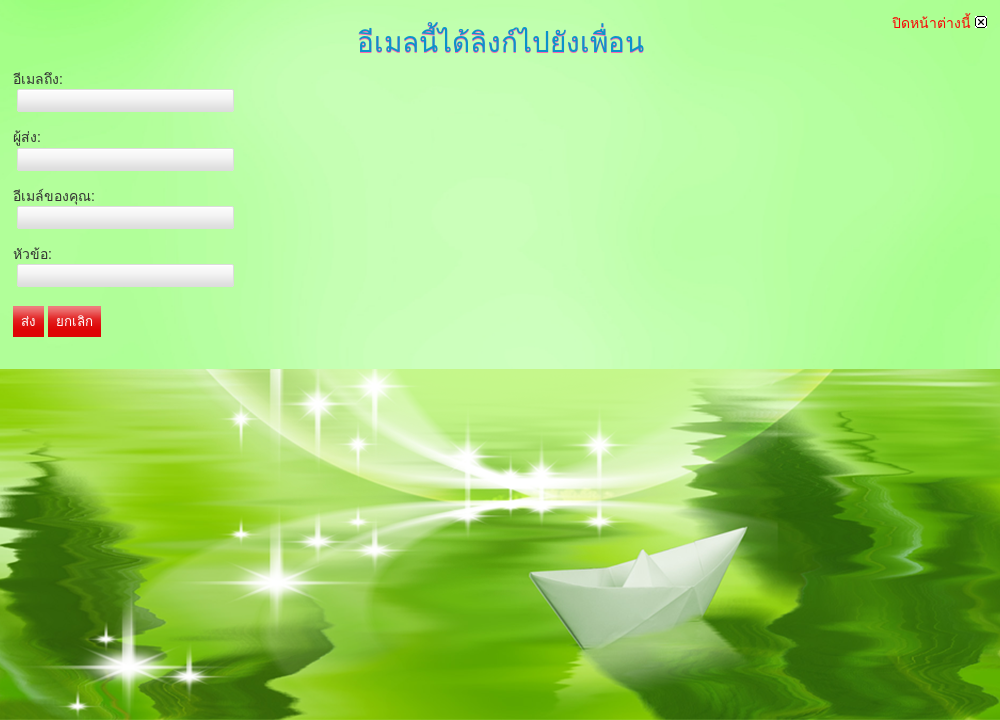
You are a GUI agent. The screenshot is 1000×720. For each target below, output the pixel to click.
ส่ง (28, 321)
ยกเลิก (74, 321)
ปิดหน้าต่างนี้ (939, 23)
